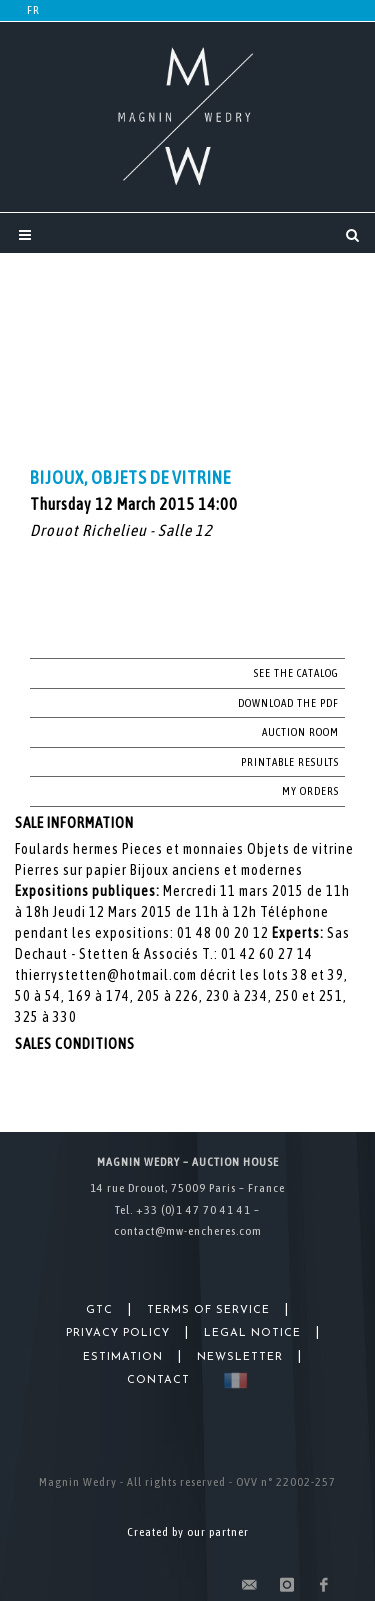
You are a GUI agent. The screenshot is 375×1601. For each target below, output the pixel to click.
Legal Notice (252, 1333)
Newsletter (240, 1357)
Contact (158, 1380)
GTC (99, 1310)
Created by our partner (188, 1532)
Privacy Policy (118, 1333)
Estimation (123, 1357)
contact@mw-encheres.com (188, 1231)
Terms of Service (208, 1310)
